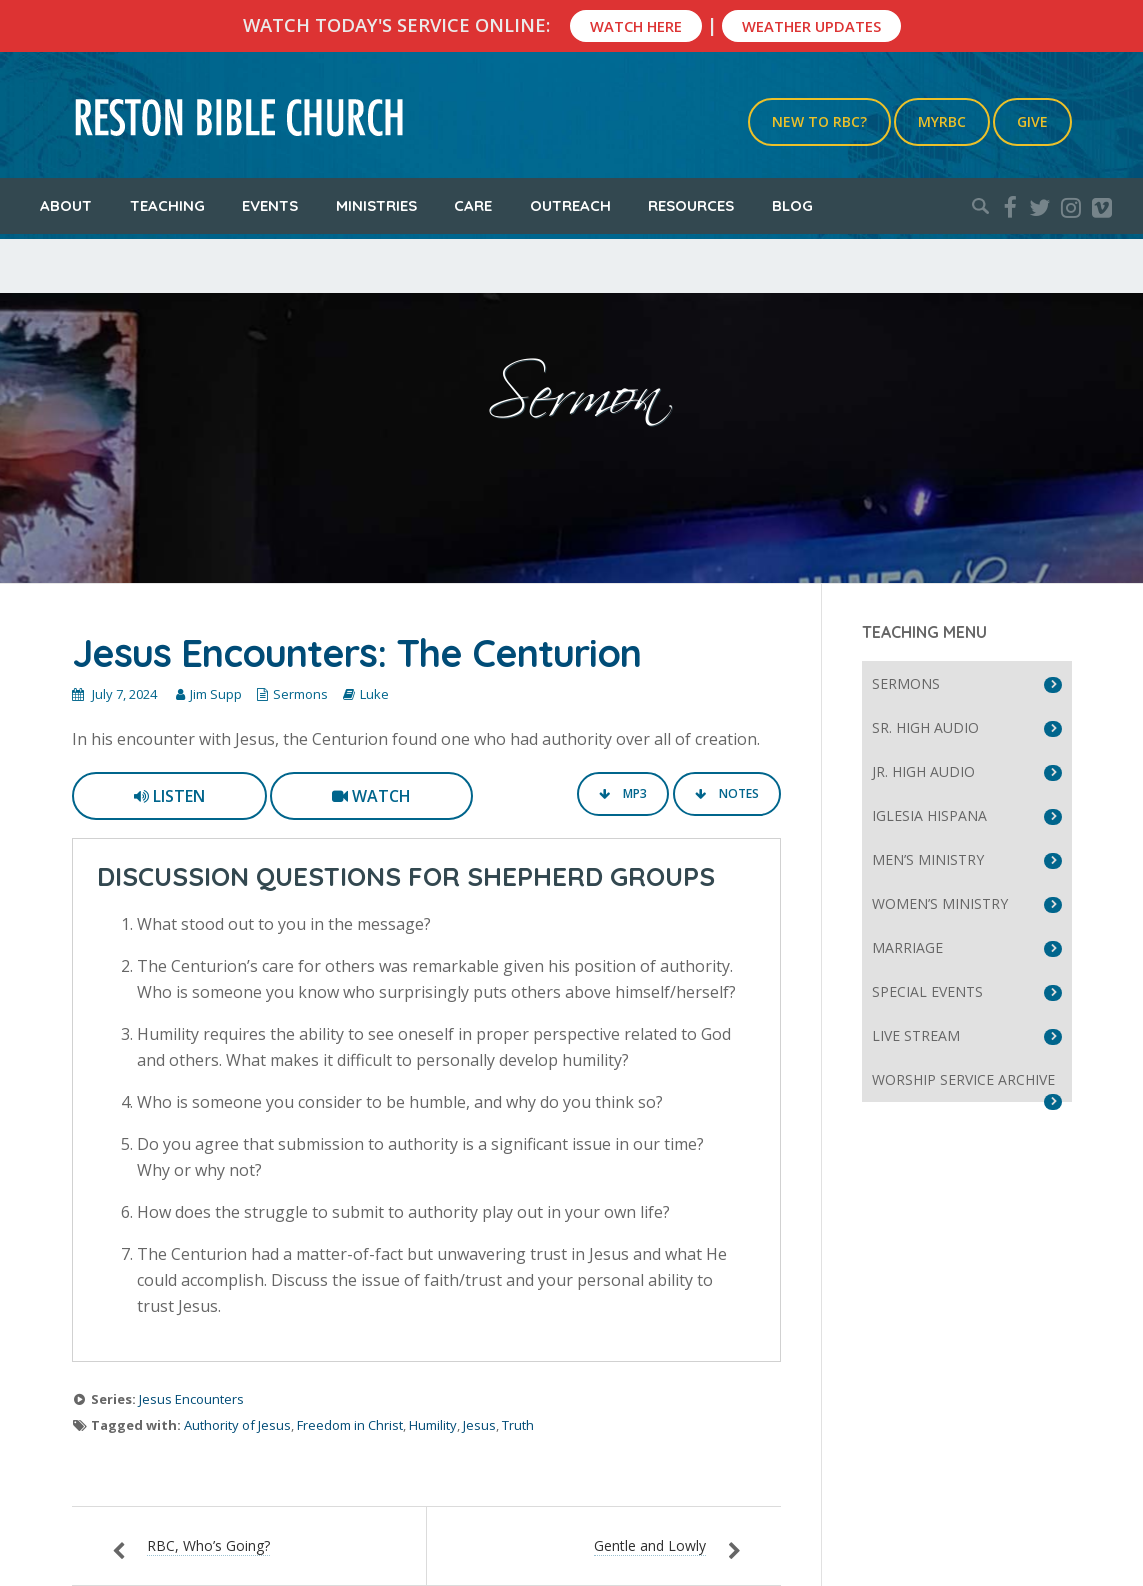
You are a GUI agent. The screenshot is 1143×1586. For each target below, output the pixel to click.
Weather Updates (811, 26)
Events (270, 205)
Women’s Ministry (940, 903)
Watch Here (636, 26)
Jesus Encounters (191, 1399)
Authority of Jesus (237, 1425)
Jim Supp (216, 694)
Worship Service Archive (963, 1079)
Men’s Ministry (928, 859)
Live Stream (916, 1035)
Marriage (907, 947)
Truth (518, 1425)
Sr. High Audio (925, 727)
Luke (374, 694)
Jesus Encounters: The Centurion (356, 653)
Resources (691, 205)
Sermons (300, 694)
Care (473, 205)
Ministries (376, 205)
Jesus (479, 1425)
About (66, 205)
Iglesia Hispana (929, 815)
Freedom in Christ (350, 1425)
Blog (792, 205)
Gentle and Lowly (650, 1545)
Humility (433, 1425)
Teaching (167, 205)
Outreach (570, 205)
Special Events (927, 991)
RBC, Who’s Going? (208, 1545)
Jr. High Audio (923, 771)
